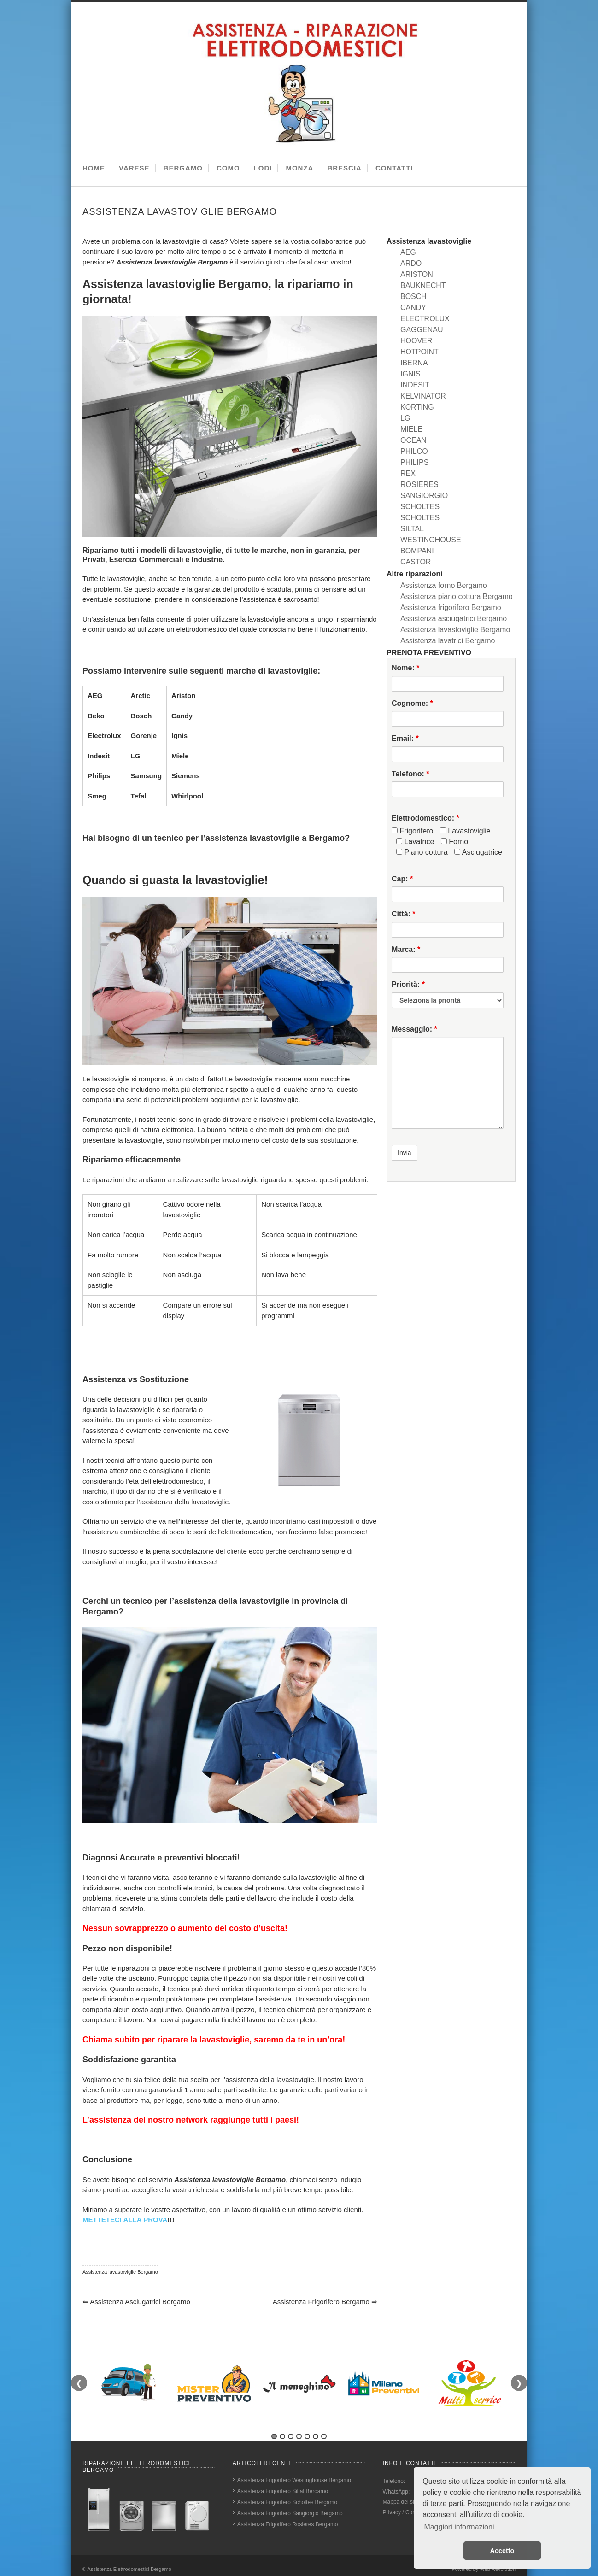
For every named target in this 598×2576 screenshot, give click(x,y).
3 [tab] (290, 2436)
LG (405, 418)
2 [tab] (282, 2436)
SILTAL (412, 529)
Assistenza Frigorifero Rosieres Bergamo (287, 2524)
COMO (228, 168)
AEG (408, 252)
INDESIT (414, 385)
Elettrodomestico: (425, 818)
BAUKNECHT (423, 285)
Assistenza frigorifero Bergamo (325, 2302)
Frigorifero (412, 831)
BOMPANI (417, 551)
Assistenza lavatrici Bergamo (447, 641)
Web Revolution (498, 2569)
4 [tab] (299, 2436)
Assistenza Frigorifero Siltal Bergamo (282, 2491)
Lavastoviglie (465, 831)
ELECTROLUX (425, 319)
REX (408, 473)
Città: (404, 914)
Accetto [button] (502, 2550)
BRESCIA (344, 168)
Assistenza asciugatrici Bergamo (136, 2302)
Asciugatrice (478, 852)
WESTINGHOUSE (430, 540)
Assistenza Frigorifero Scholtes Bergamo (287, 2502)
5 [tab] (307, 2436)
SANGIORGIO (424, 495)
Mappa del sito (401, 2502)
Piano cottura (422, 852)
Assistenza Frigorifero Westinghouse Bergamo (294, 2480)
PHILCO (414, 451)
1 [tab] (274, 2436)
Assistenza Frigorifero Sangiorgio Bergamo (290, 2513)
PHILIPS (414, 462)
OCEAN (413, 440)
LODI (263, 168)
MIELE (411, 429)
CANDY (413, 307)
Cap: (402, 879)
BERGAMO (183, 168)
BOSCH (413, 296)
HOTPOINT (419, 352)
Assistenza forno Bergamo (443, 585)
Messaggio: (414, 1029)
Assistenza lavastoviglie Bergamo (120, 2272)
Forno (454, 841)
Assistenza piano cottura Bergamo (456, 596)
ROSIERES (419, 484)
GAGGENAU (421, 330)
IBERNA (414, 363)
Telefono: (410, 774)
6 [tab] (315, 2436)
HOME (93, 168)
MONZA (299, 168)
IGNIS (410, 374)
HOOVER (416, 341)
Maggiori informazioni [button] (459, 2527)
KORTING (417, 407)
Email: (405, 738)
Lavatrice (415, 841)
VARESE (134, 168)
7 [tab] (324, 2436)
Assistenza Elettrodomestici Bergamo (129, 2569)
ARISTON (416, 274)
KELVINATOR (423, 396)
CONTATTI (394, 168)
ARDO (411, 263)
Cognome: (412, 703)
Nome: (405, 668)
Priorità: (408, 984)
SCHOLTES (420, 507)
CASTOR (415, 562)
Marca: (406, 949)
